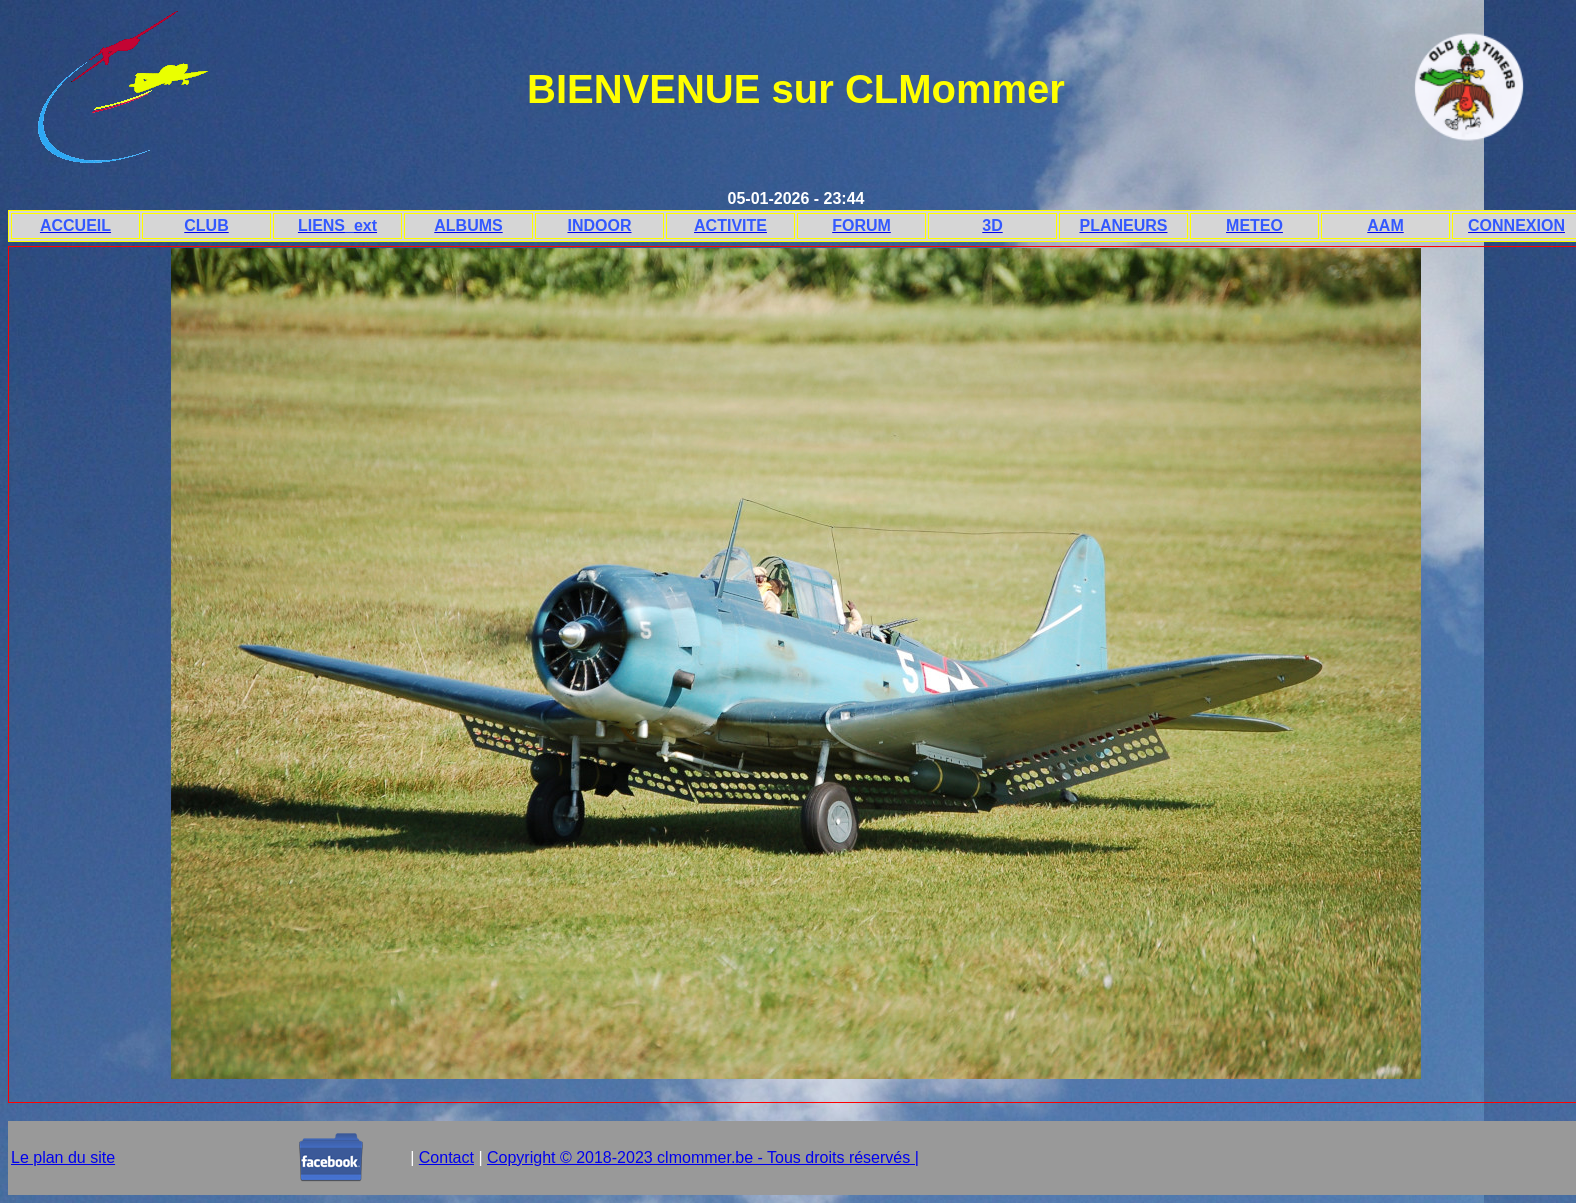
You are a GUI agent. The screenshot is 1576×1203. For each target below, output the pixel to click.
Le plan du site (63, 1157)
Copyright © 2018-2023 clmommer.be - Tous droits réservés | (703, 1157)
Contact (446, 1157)
